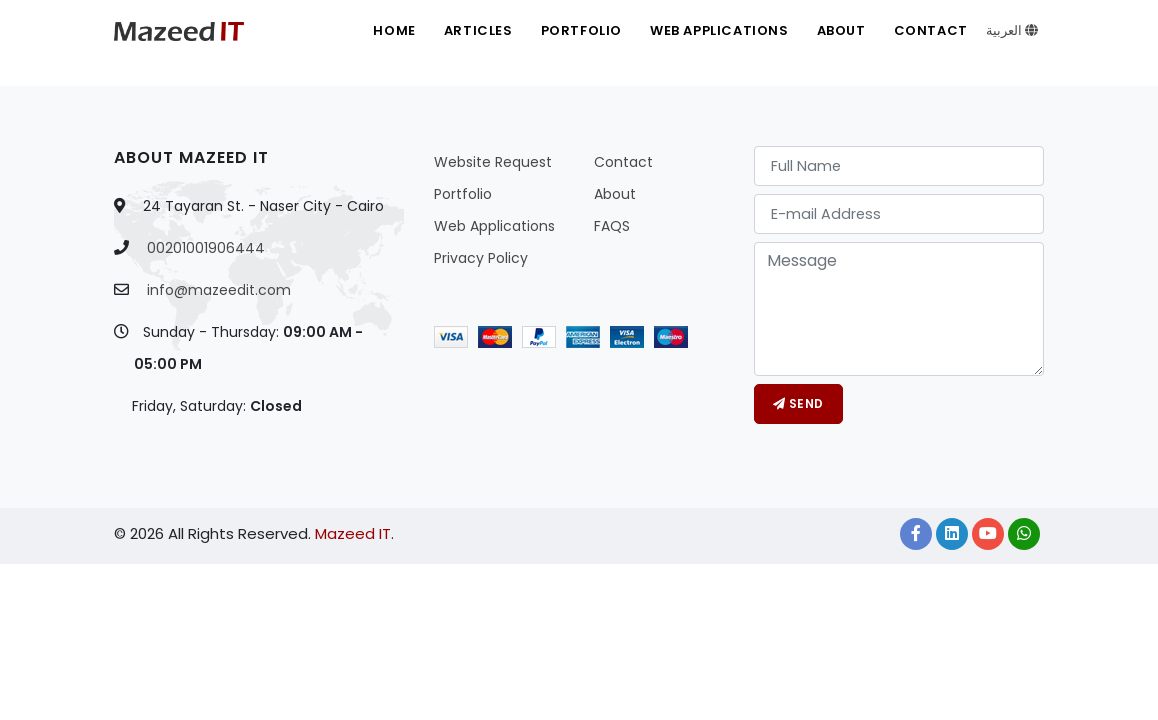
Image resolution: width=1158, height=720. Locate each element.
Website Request (493, 162)
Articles (478, 30)
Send (798, 403)
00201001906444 (206, 248)
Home (394, 30)
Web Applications (719, 30)
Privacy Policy (481, 258)
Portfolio (581, 30)
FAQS (612, 226)
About (841, 30)
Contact (931, 30)
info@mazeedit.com (219, 290)
